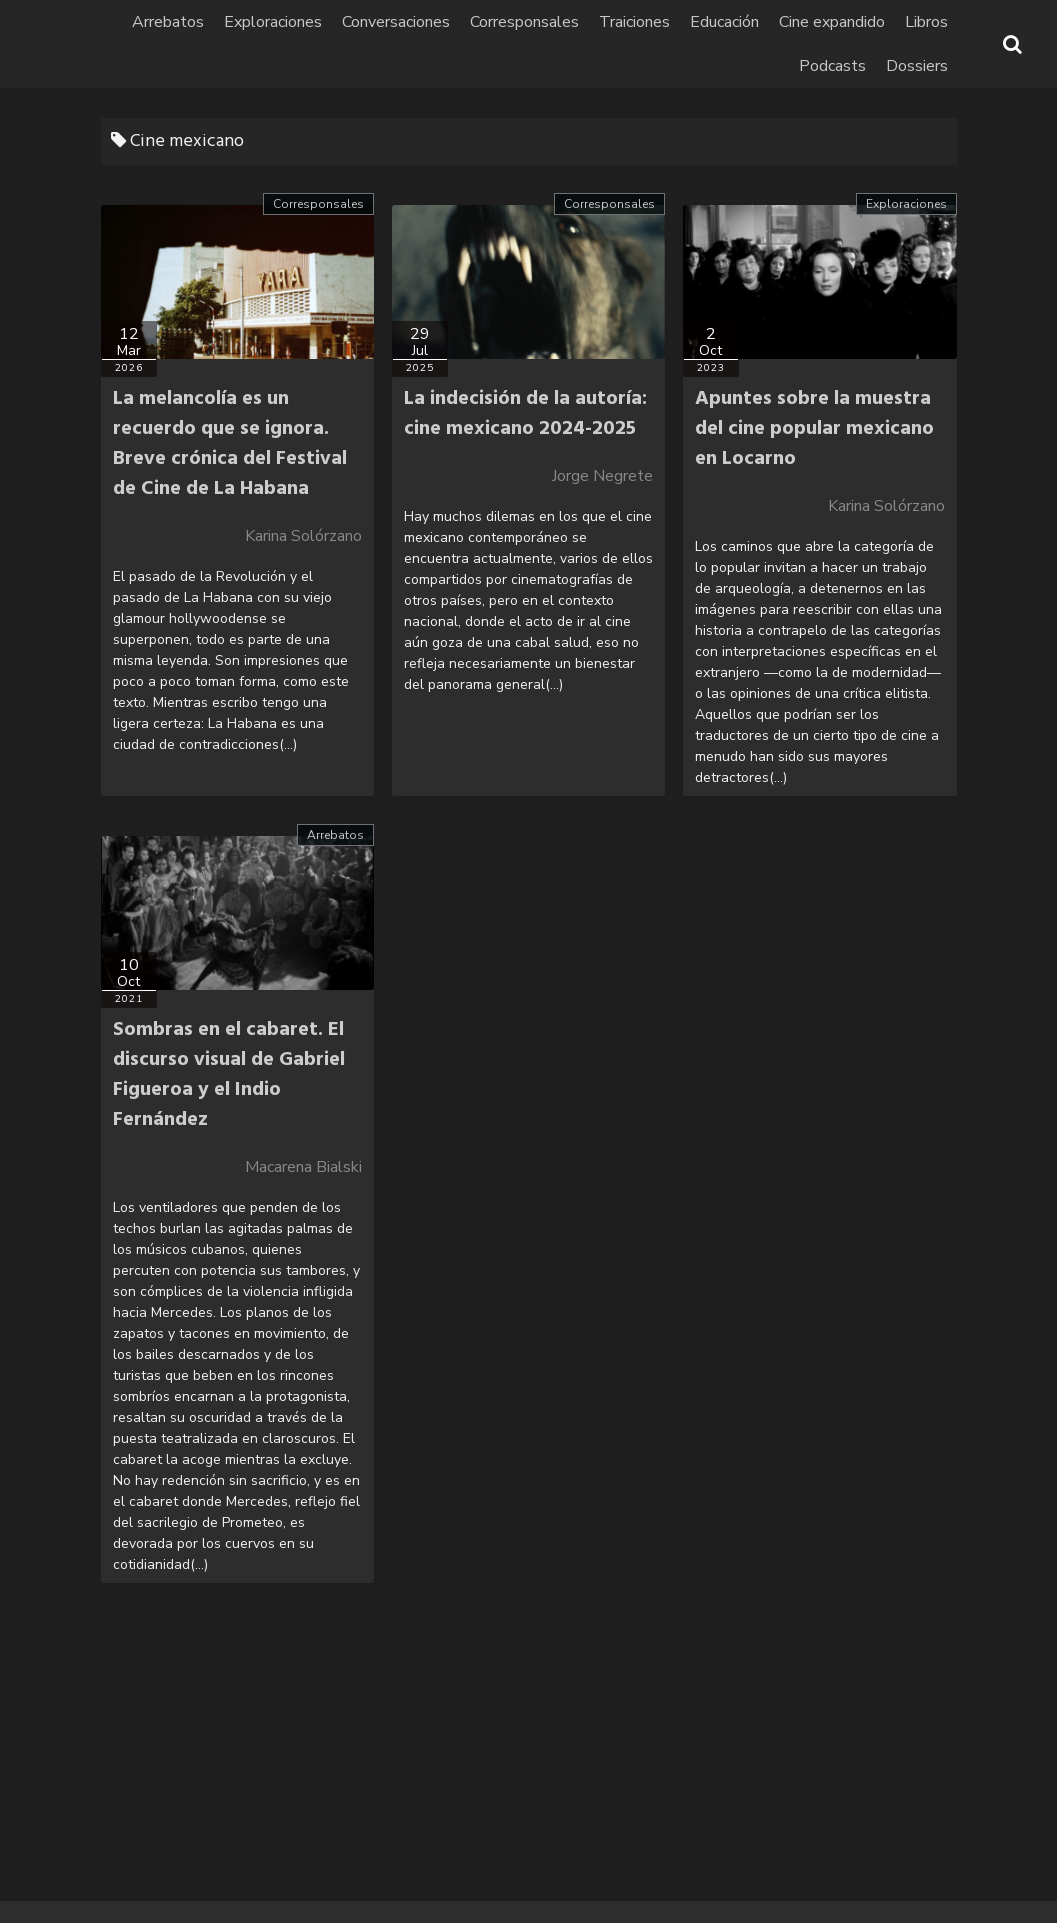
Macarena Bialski (303, 1167)
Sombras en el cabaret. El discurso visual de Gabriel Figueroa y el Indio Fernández (229, 1075)
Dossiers (917, 66)
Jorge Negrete (602, 476)
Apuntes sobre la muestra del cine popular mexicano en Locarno (814, 429)
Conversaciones (396, 22)
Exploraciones (273, 22)
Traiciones (634, 22)
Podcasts (832, 66)
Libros (926, 22)
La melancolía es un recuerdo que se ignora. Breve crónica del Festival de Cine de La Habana (230, 444)
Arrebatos (168, 22)
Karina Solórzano (303, 536)
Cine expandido (832, 22)
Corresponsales (524, 22)
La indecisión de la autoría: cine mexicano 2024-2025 (525, 414)
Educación (724, 22)
